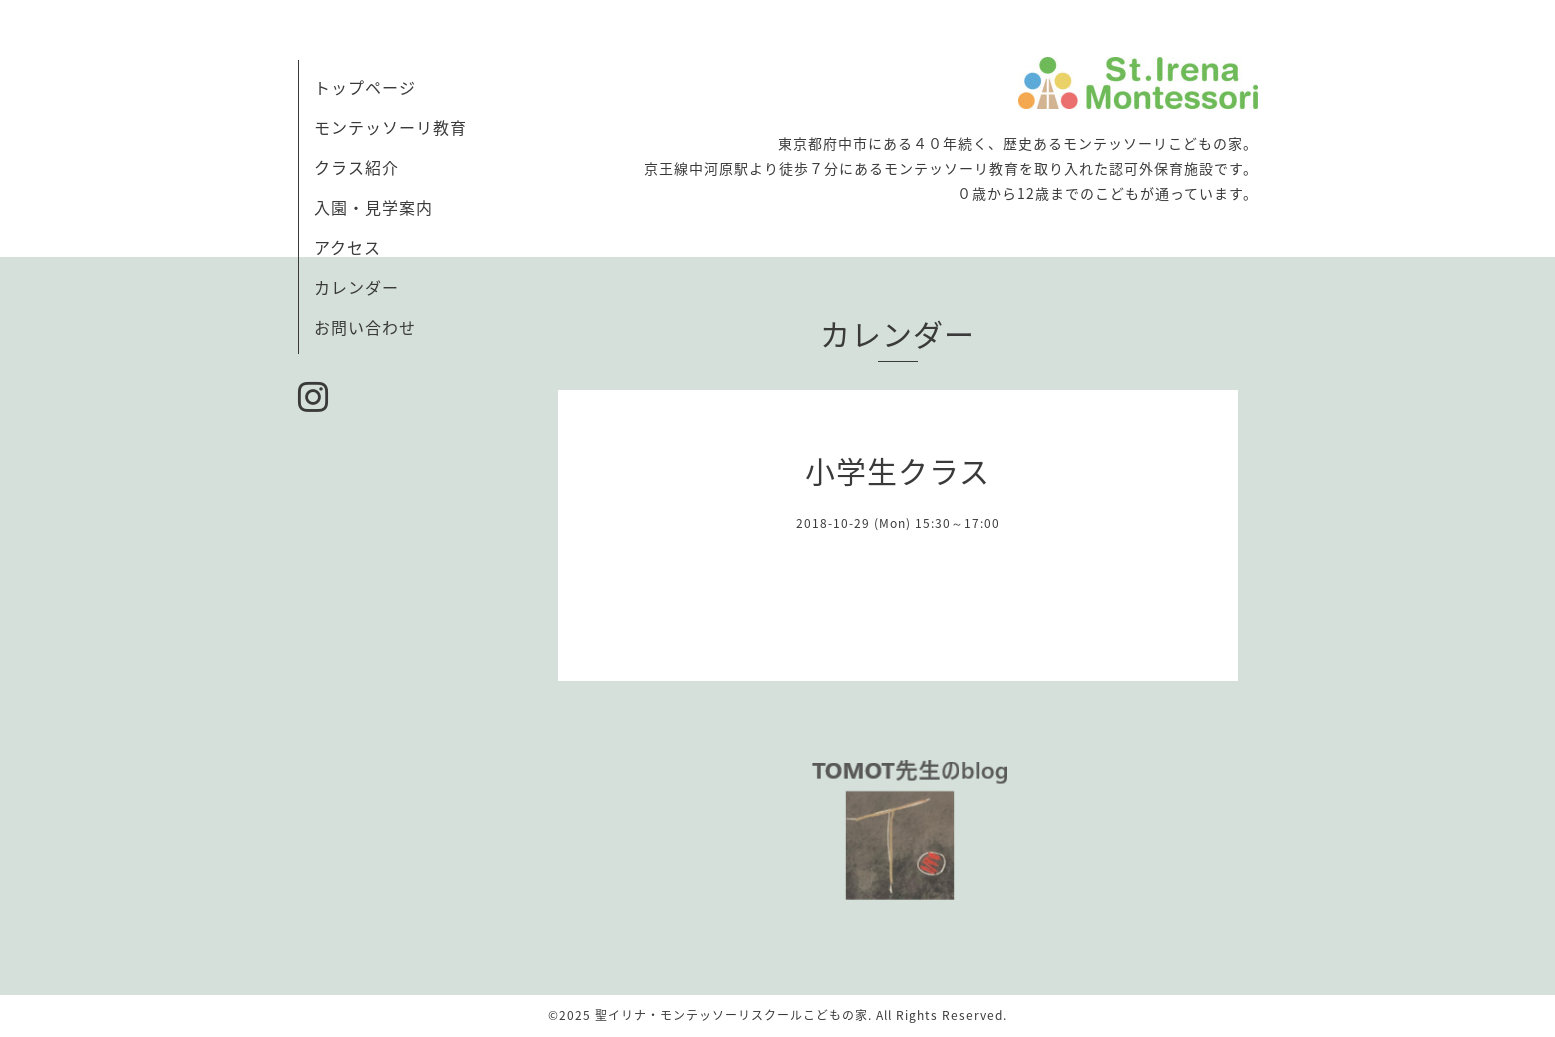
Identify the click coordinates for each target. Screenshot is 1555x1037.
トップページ (365, 87)
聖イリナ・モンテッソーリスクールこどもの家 (731, 1015)
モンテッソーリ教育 (390, 127)
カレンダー (356, 287)
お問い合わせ (365, 327)
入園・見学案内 (373, 207)
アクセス (347, 247)
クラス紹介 (356, 167)
